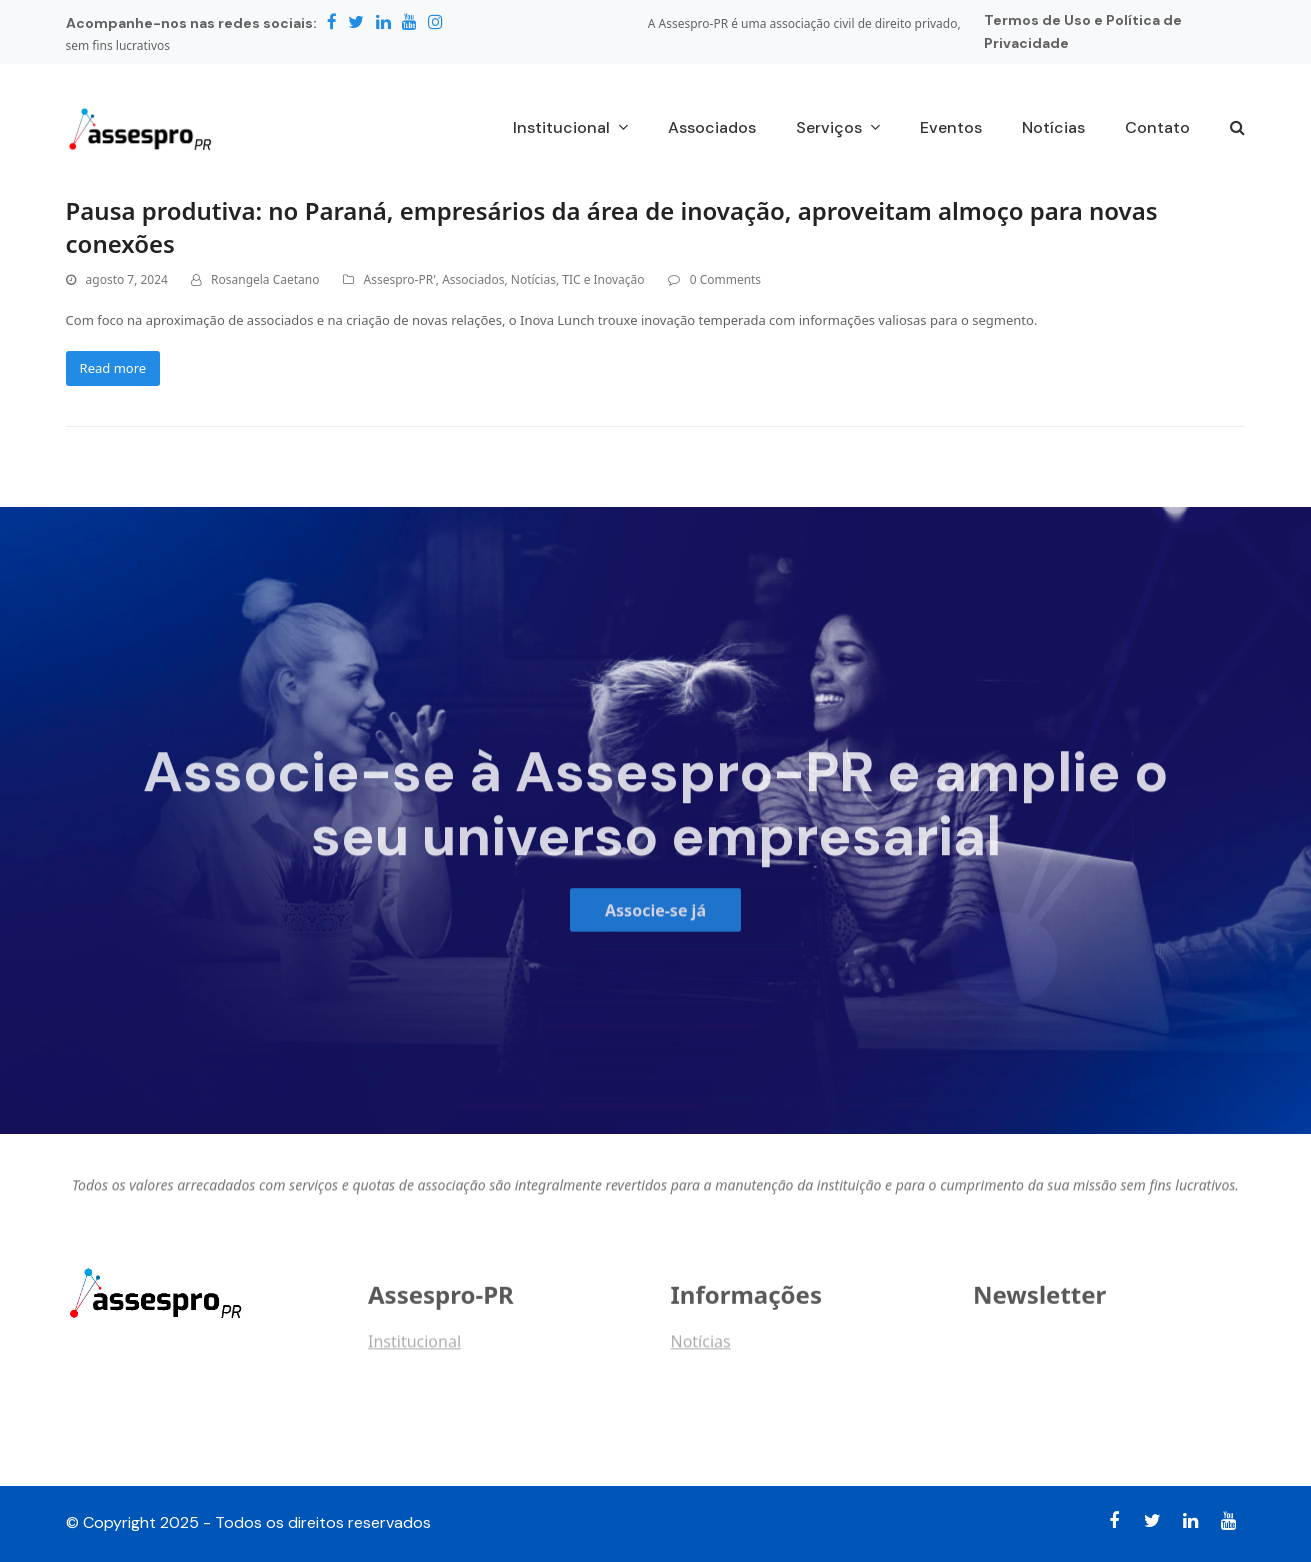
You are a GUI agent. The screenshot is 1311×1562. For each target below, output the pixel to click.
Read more (113, 368)
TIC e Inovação (603, 279)
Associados (473, 279)
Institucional (414, 1348)
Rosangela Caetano (265, 279)
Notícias (533, 279)
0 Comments (725, 279)
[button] (1237, 129)
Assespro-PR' (400, 279)
